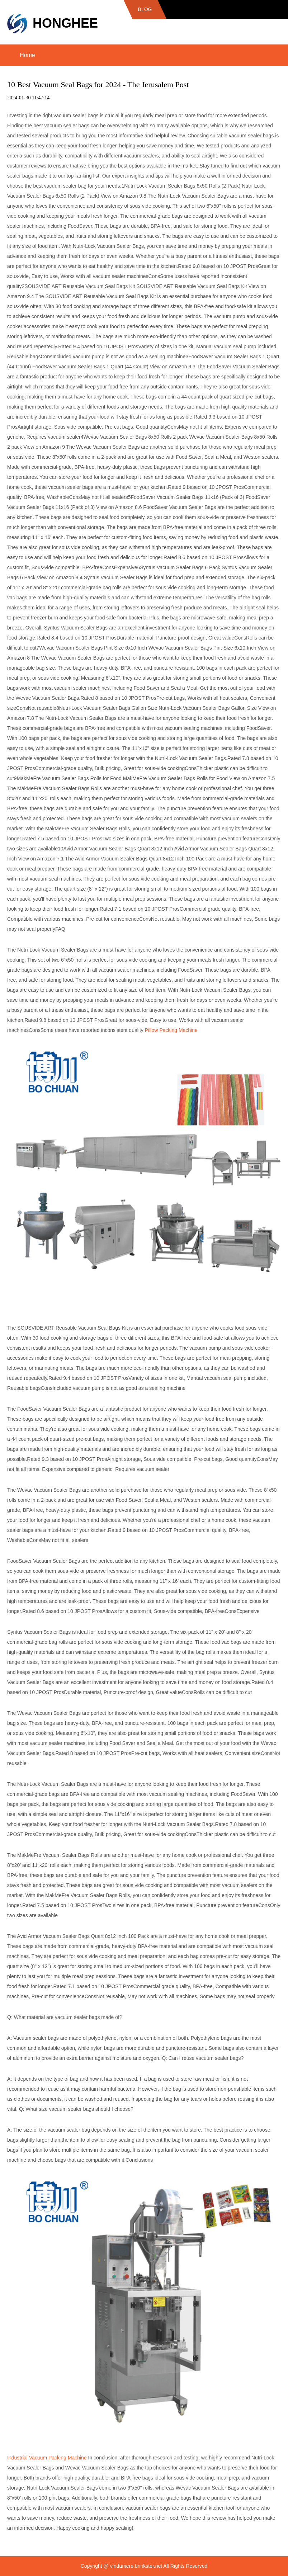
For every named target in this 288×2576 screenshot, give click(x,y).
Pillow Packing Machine (171, 1030)
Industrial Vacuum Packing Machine (47, 2458)
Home (27, 55)
